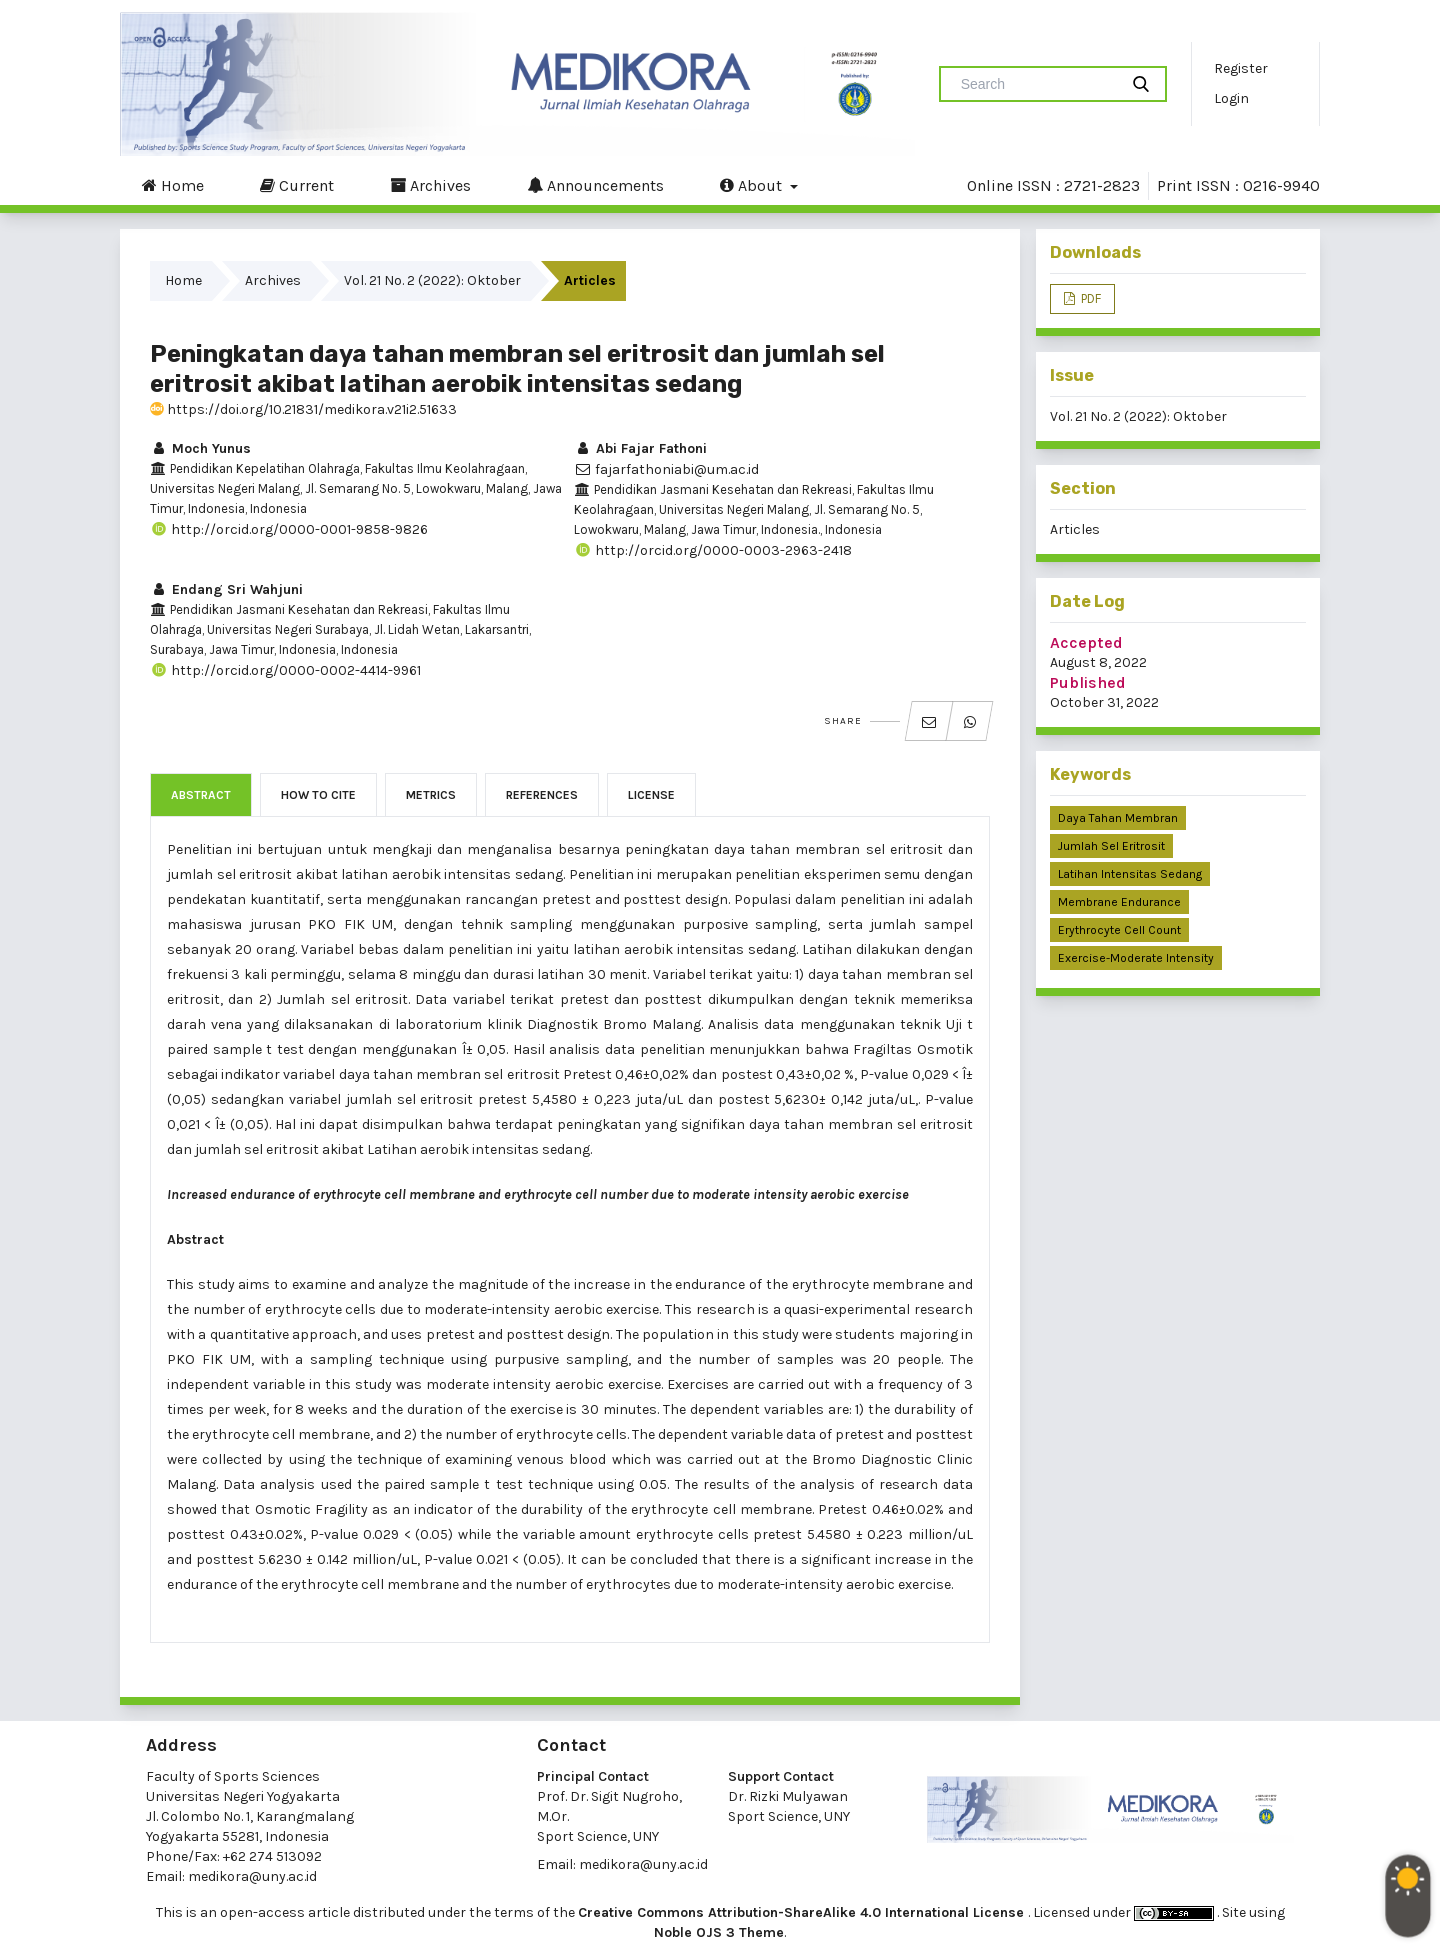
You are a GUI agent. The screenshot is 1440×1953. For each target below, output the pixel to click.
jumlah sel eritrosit (1111, 846)
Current (297, 185)
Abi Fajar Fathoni (640, 448)
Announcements (595, 185)
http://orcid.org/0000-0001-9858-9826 (289, 529)
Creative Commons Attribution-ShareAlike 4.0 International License (803, 1912)
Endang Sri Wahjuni (226, 589)
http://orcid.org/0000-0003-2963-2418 (713, 550)
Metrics (431, 795)
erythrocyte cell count (1119, 930)
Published (1088, 682)
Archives (430, 185)
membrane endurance (1119, 902)
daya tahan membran (1118, 818)
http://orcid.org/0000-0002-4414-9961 (285, 670)
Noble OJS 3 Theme (719, 1932)
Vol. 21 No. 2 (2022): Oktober (432, 280)
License (651, 795)
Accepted (1086, 642)
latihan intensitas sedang (1130, 874)
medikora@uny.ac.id (252, 1876)
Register (1241, 68)
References (542, 795)
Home (173, 185)
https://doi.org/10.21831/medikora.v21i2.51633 (303, 409)
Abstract (201, 795)
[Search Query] (1037, 84)
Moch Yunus (200, 448)
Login (1231, 98)
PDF (1089, 298)
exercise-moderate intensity (1136, 958)
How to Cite (318, 795)
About (753, 185)
